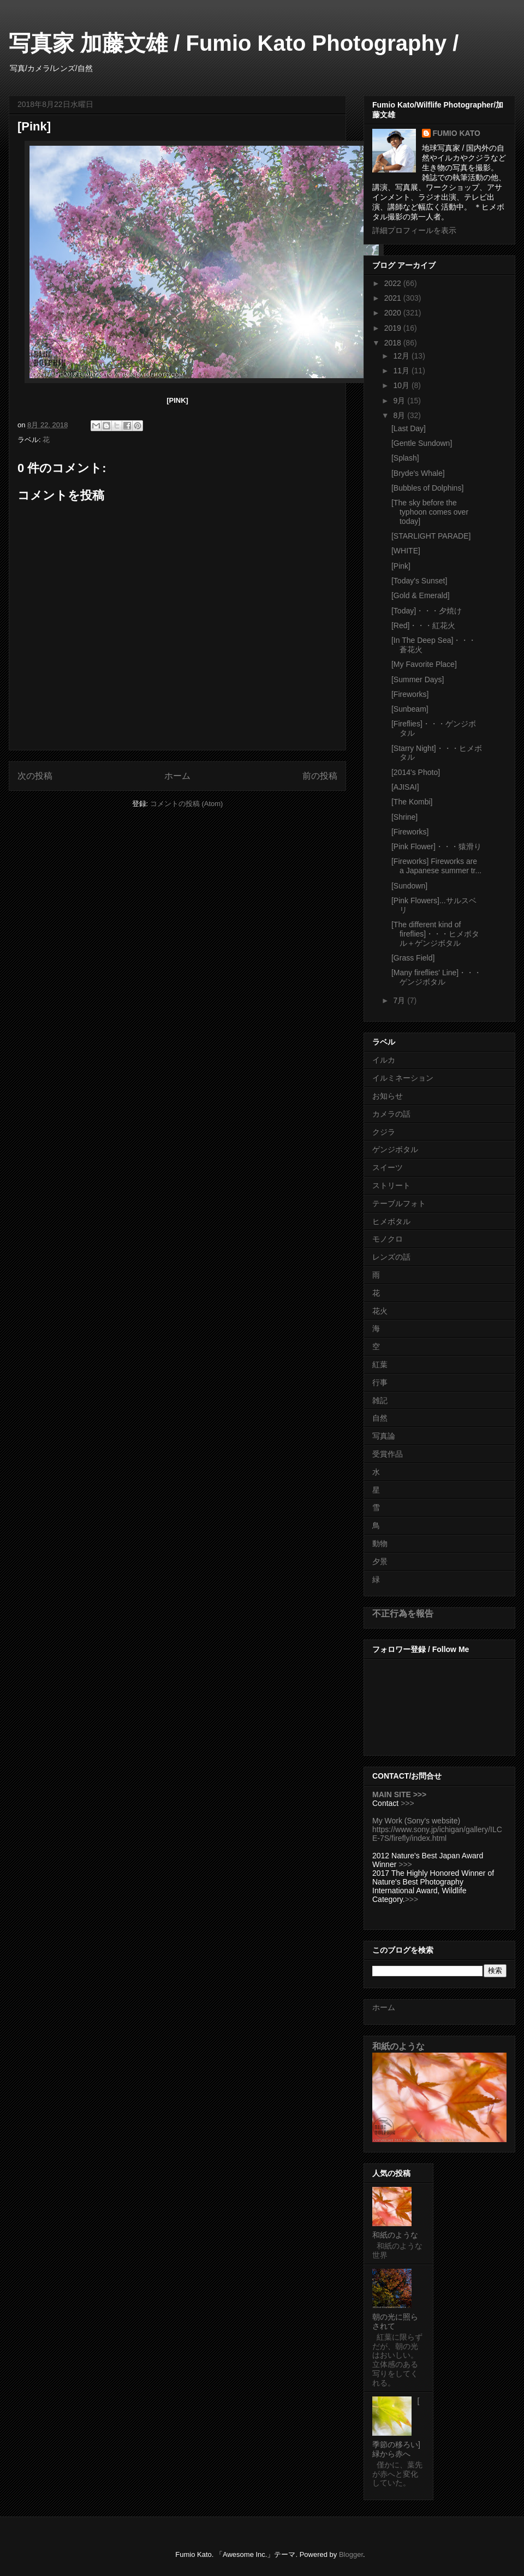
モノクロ (387, 1239)
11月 (402, 370)
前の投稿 (319, 775)
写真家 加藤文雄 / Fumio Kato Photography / (233, 43)
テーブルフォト (399, 1203)
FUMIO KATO (456, 133)
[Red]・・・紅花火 (423, 625)
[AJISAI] (405, 787)
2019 (393, 328)
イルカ (383, 1060)
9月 (400, 400)
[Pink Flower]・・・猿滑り (436, 846)
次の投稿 (34, 775)
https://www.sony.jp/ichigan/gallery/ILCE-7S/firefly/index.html (437, 1833)
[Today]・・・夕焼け (426, 610)
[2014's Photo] (415, 772)
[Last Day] (408, 428)
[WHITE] (405, 550)
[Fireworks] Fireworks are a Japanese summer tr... (436, 866)
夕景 (380, 1561)
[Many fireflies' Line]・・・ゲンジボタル (436, 977)
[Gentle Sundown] (421, 443)
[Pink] (400, 566)
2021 (393, 298)
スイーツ (387, 1167)
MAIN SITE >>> (399, 1794)
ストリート (391, 1185)
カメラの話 (391, 1114)
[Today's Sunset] (419, 580)
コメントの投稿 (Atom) (186, 804)
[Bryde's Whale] (418, 473)
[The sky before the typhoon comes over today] (429, 512)
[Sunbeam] (409, 709)
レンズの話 (391, 1257)
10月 (402, 385)
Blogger (351, 2554)
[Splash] (405, 458)
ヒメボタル (391, 1221)
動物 (380, 1543)
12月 (402, 355)
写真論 (383, 1436)
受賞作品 (387, 1454)
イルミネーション (402, 1078)
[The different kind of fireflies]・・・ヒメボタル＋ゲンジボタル (435, 933)
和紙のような (398, 2046)
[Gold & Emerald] (420, 595)
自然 (380, 1418)
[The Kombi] (411, 801)
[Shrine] (404, 817)
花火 (380, 1311)
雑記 (380, 1400)
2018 (393, 342)
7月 (400, 1000)
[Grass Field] (412, 957)
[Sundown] (409, 885)
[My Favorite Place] (424, 664)
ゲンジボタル (395, 1149)
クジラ (383, 1132)
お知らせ (387, 1096)
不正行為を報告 (402, 1613)
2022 (393, 283)
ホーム (177, 775)
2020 (393, 312)
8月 (400, 415)
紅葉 (380, 1364)
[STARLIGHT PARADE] (431, 536)
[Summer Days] (417, 679)
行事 (380, 1382)
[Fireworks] (409, 694)
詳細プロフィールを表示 (414, 230)
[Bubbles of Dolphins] (427, 488)
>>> (407, 1803)
